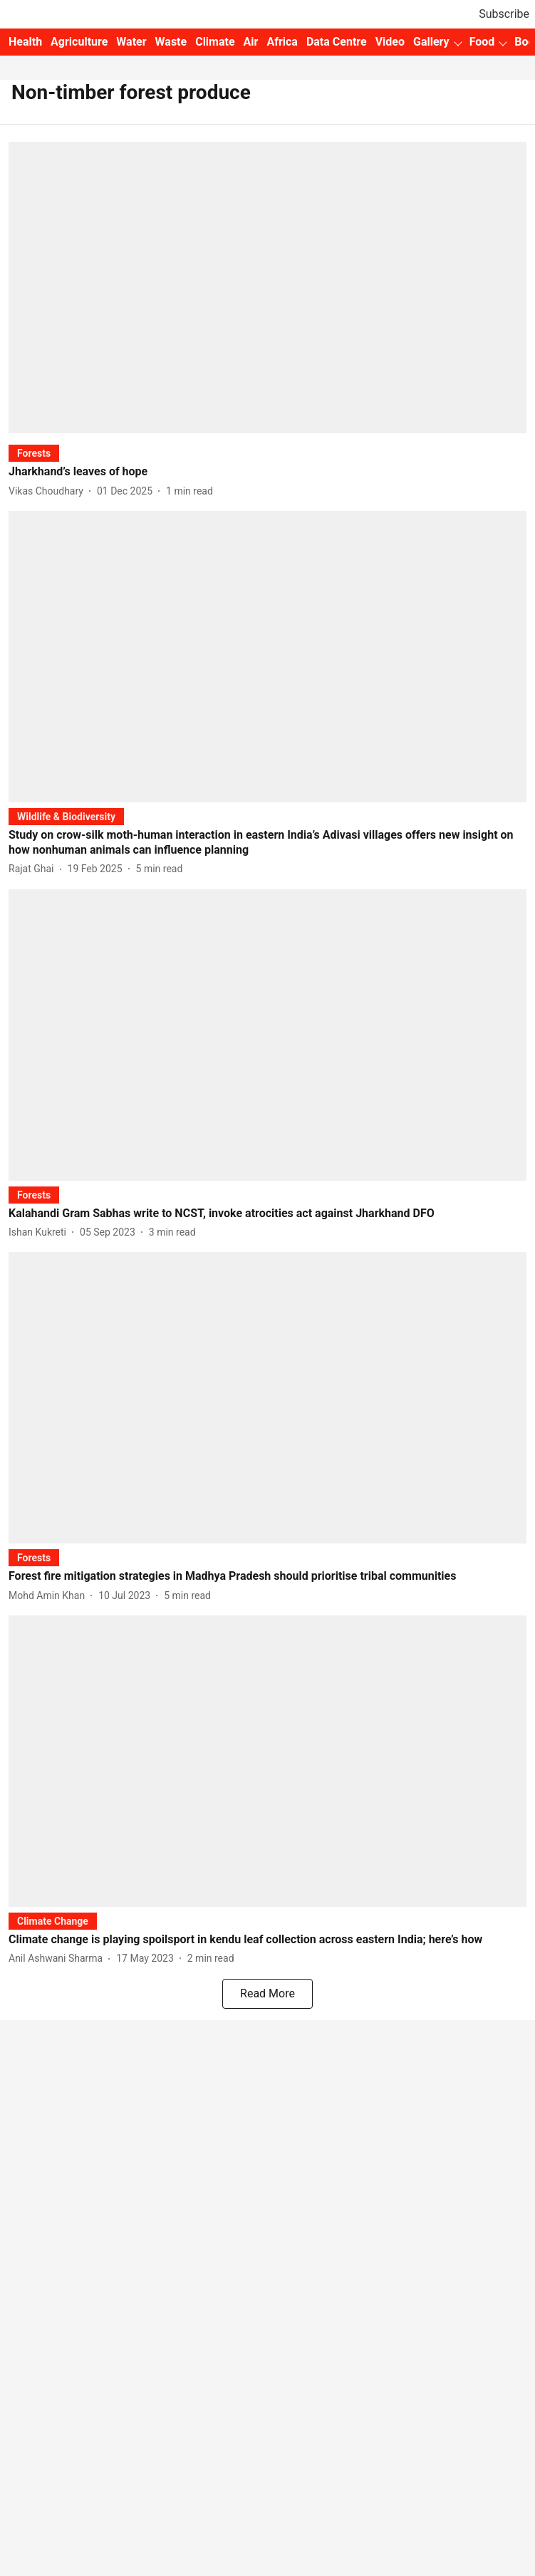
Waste (171, 41)
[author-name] (49, 491)
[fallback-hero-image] (267, 287)
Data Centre (336, 41)
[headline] (267, 472)
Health (25, 41)
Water (131, 41)
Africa (281, 41)
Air (251, 41)
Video (390, 41)
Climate (214, 41)
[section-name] (34, 453)
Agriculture (79, 41)
